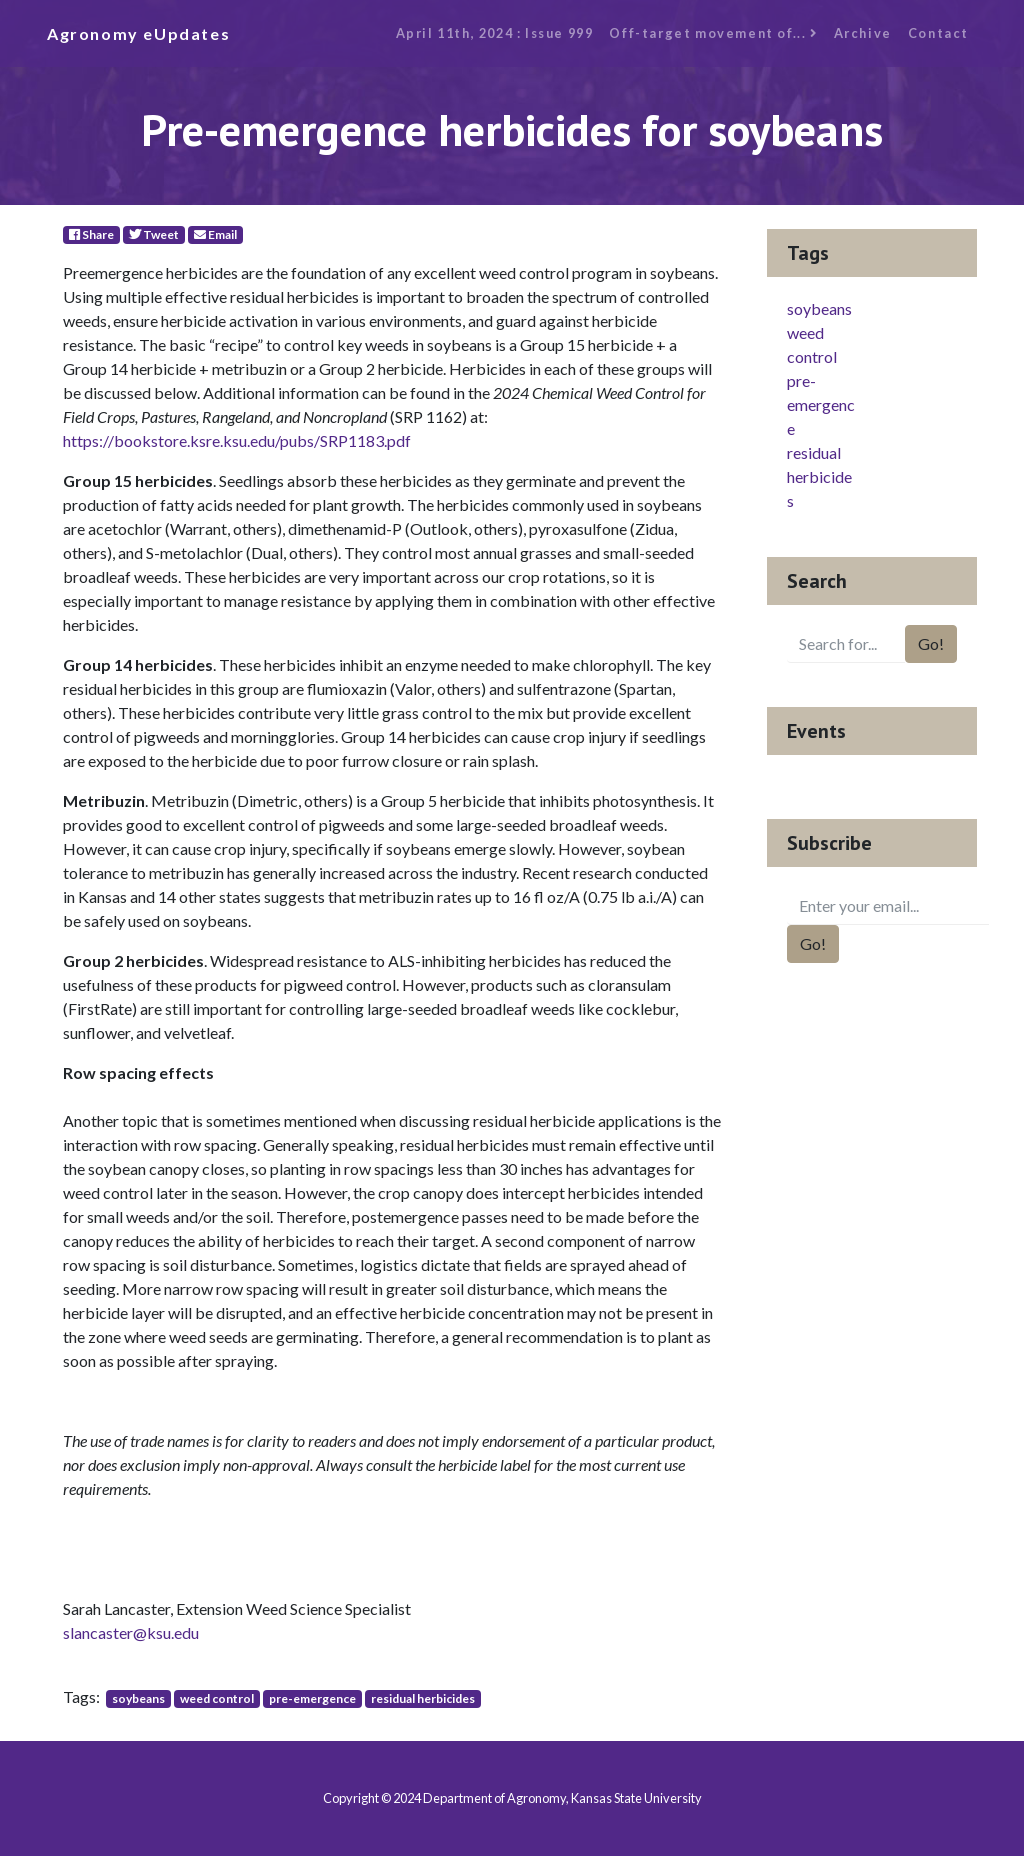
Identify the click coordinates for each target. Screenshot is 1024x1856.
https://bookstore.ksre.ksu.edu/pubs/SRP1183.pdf (237, 440)
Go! (931, 643)
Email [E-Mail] (215, 234)
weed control (217, 1698)
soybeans (138, 1698)
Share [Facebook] (91, 234)
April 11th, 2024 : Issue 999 (495, 33)
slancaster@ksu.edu (131, 1632)
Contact (938, 33)
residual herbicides (423, 1698)
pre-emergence (312, 1698)
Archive (863, 33)
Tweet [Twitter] (154, 234)
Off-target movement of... (713, 33)
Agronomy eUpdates (138, 33)
